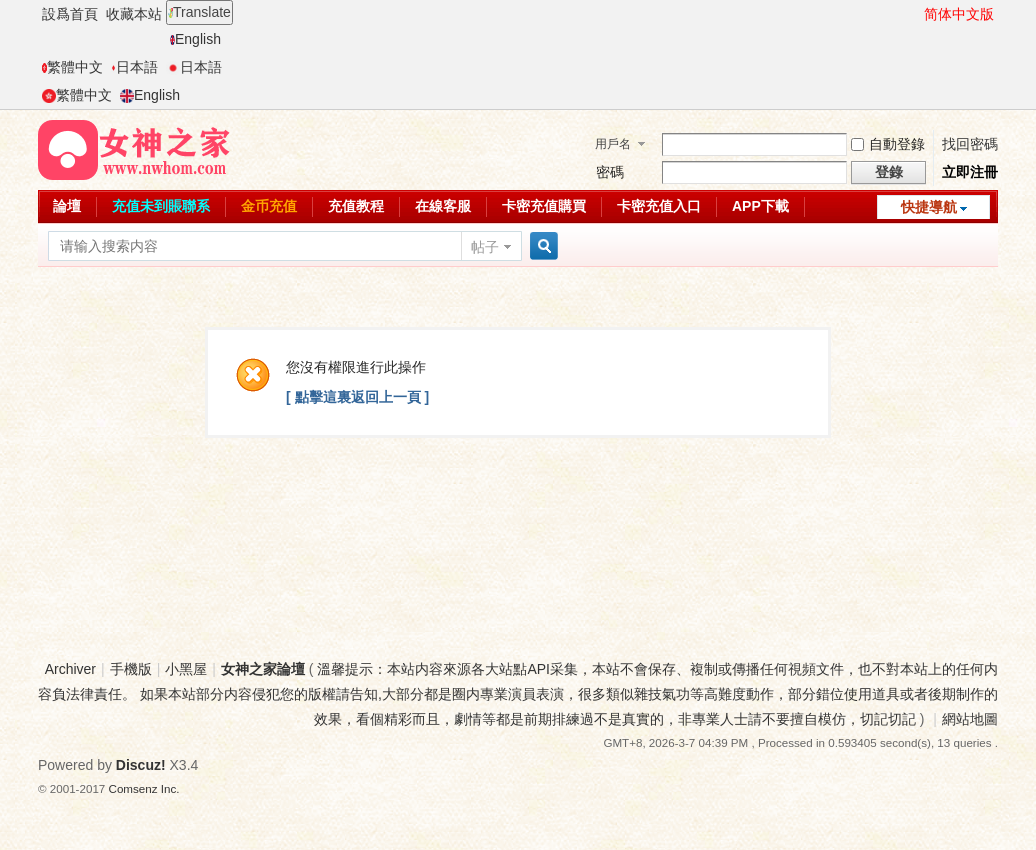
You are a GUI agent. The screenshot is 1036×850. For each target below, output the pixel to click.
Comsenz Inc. (144, 788)
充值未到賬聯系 (161, 206)
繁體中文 (72, 67)
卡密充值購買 (544, 206)
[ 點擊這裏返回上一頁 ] (357, 397)
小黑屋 (186, 669)
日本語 (134, 67)
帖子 (485, 247)
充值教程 (356, 206)
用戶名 (613, 144)
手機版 (131, 669)
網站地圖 (970, 719)
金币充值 (269, 206)
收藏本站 (134, 14)
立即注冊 (970, 172)
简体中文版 (959, 14)
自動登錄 (888, 144)
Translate (199, 12)
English (195, 39)
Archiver (70, 669)
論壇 (67, 206)
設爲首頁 (70, 14)
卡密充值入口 (659, 206)
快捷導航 (929, 207)
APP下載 (760, 206)
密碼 (610, 172)
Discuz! (141, 765)
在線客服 (443, 206)
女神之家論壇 (263, 669)
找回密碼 (970, 144)
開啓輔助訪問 (915, 14)
